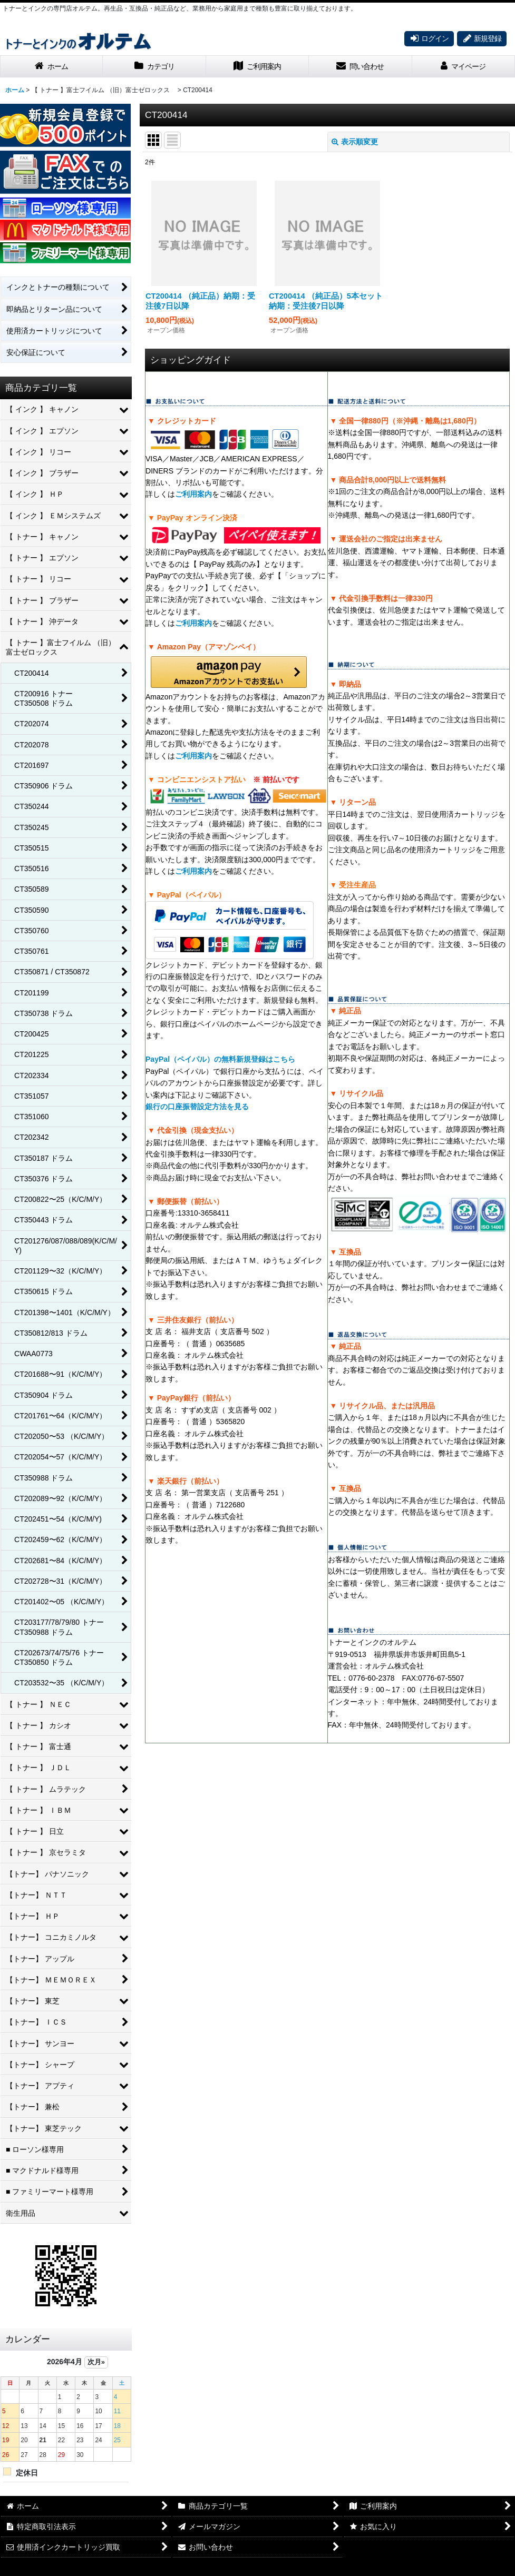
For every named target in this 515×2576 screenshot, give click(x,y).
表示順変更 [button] (355, 141)
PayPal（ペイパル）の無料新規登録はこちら (220, 1059)
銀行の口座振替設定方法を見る (197, 1106)
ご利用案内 (193, 494)
